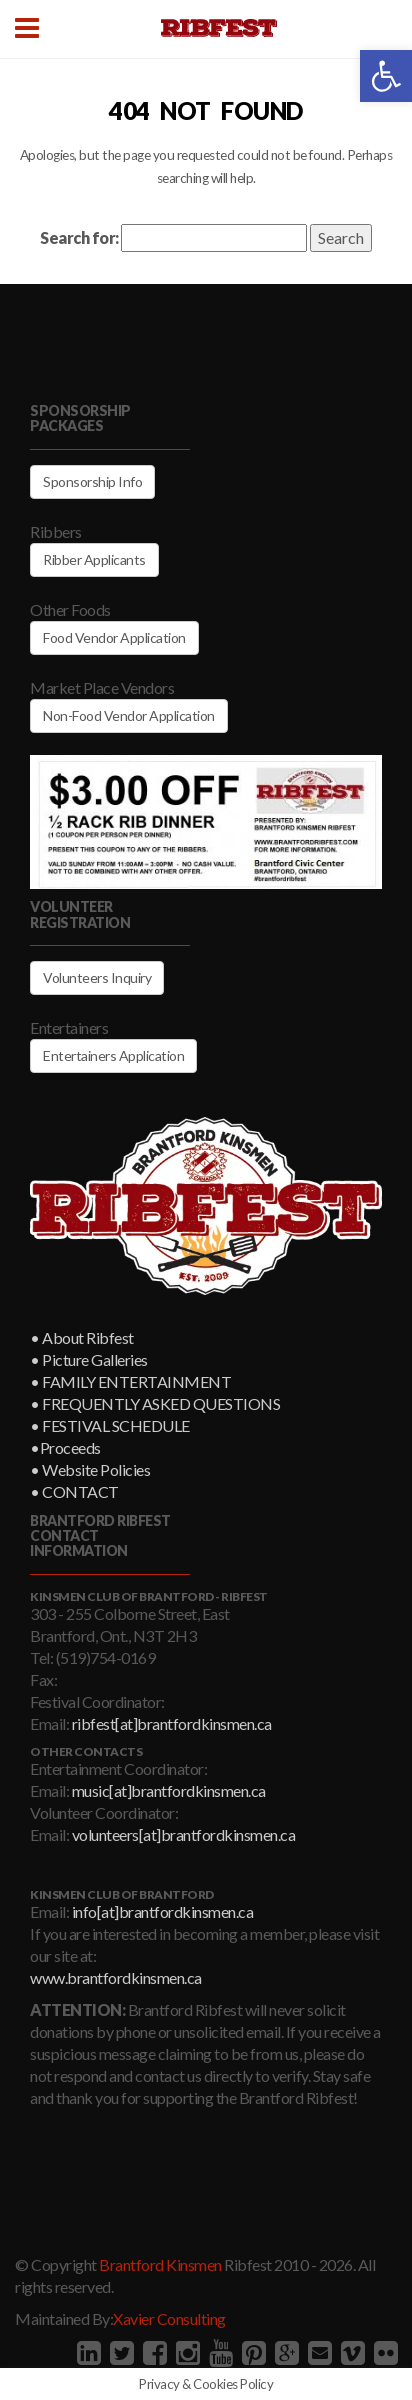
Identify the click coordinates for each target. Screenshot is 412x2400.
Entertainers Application (113, 1055)
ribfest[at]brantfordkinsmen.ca (172, 1723)
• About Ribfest (82, 1337)
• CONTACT (74, 1491)
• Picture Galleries (89, 1359)
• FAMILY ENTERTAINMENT (130, 1381)
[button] (386, 76)
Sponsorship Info (92, 481)
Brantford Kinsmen (160, 2264)
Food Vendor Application (114, 637)
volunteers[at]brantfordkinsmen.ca (184, 1834)
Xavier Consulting (169, 2318)
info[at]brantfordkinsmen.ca (163, 1911)
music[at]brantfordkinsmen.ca (169, 1790)
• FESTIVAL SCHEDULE (110, 1425)
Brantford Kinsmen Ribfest (218, 28)
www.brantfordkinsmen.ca (116, 1977)
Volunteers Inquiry (97, 977)
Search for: (79, 237)
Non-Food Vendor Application (129, 715)
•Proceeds (65, 1447)
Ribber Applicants (94, 559)
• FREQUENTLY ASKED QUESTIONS (155, 1403)
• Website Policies (90, 1469)
